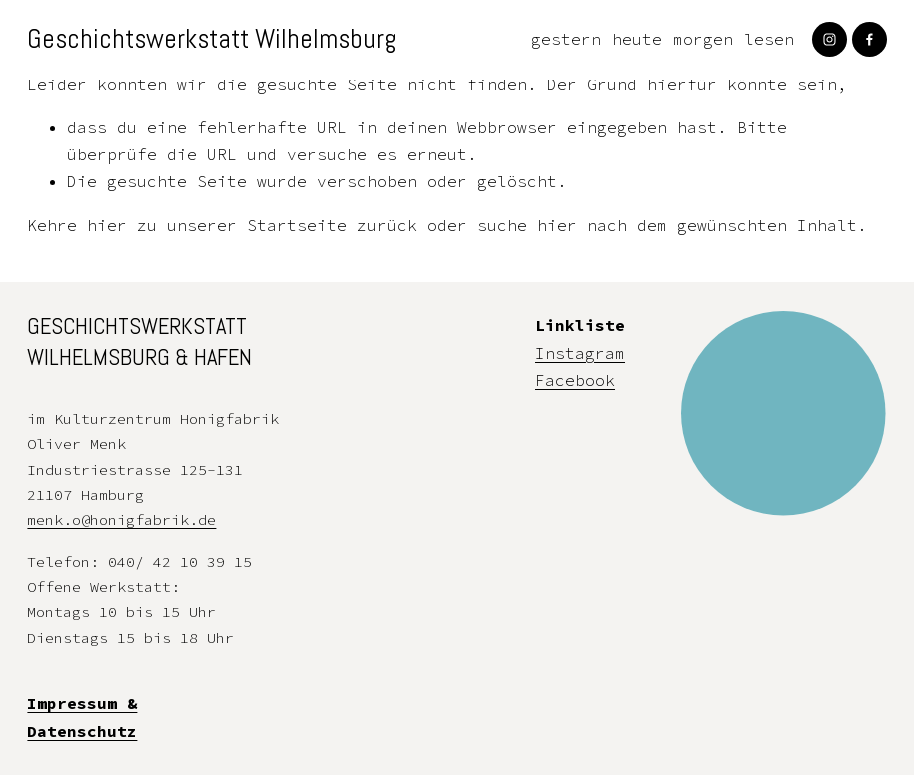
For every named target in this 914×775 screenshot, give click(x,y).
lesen (769, 39)
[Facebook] (869, 39)
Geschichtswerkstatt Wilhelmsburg (211, 39)
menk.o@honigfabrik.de (121, 519)
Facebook (575, 380)
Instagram (580, 353)
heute (637, 39)
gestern (566, 39)
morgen (703, 39)
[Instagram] (829, 39)
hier (107, 225)
